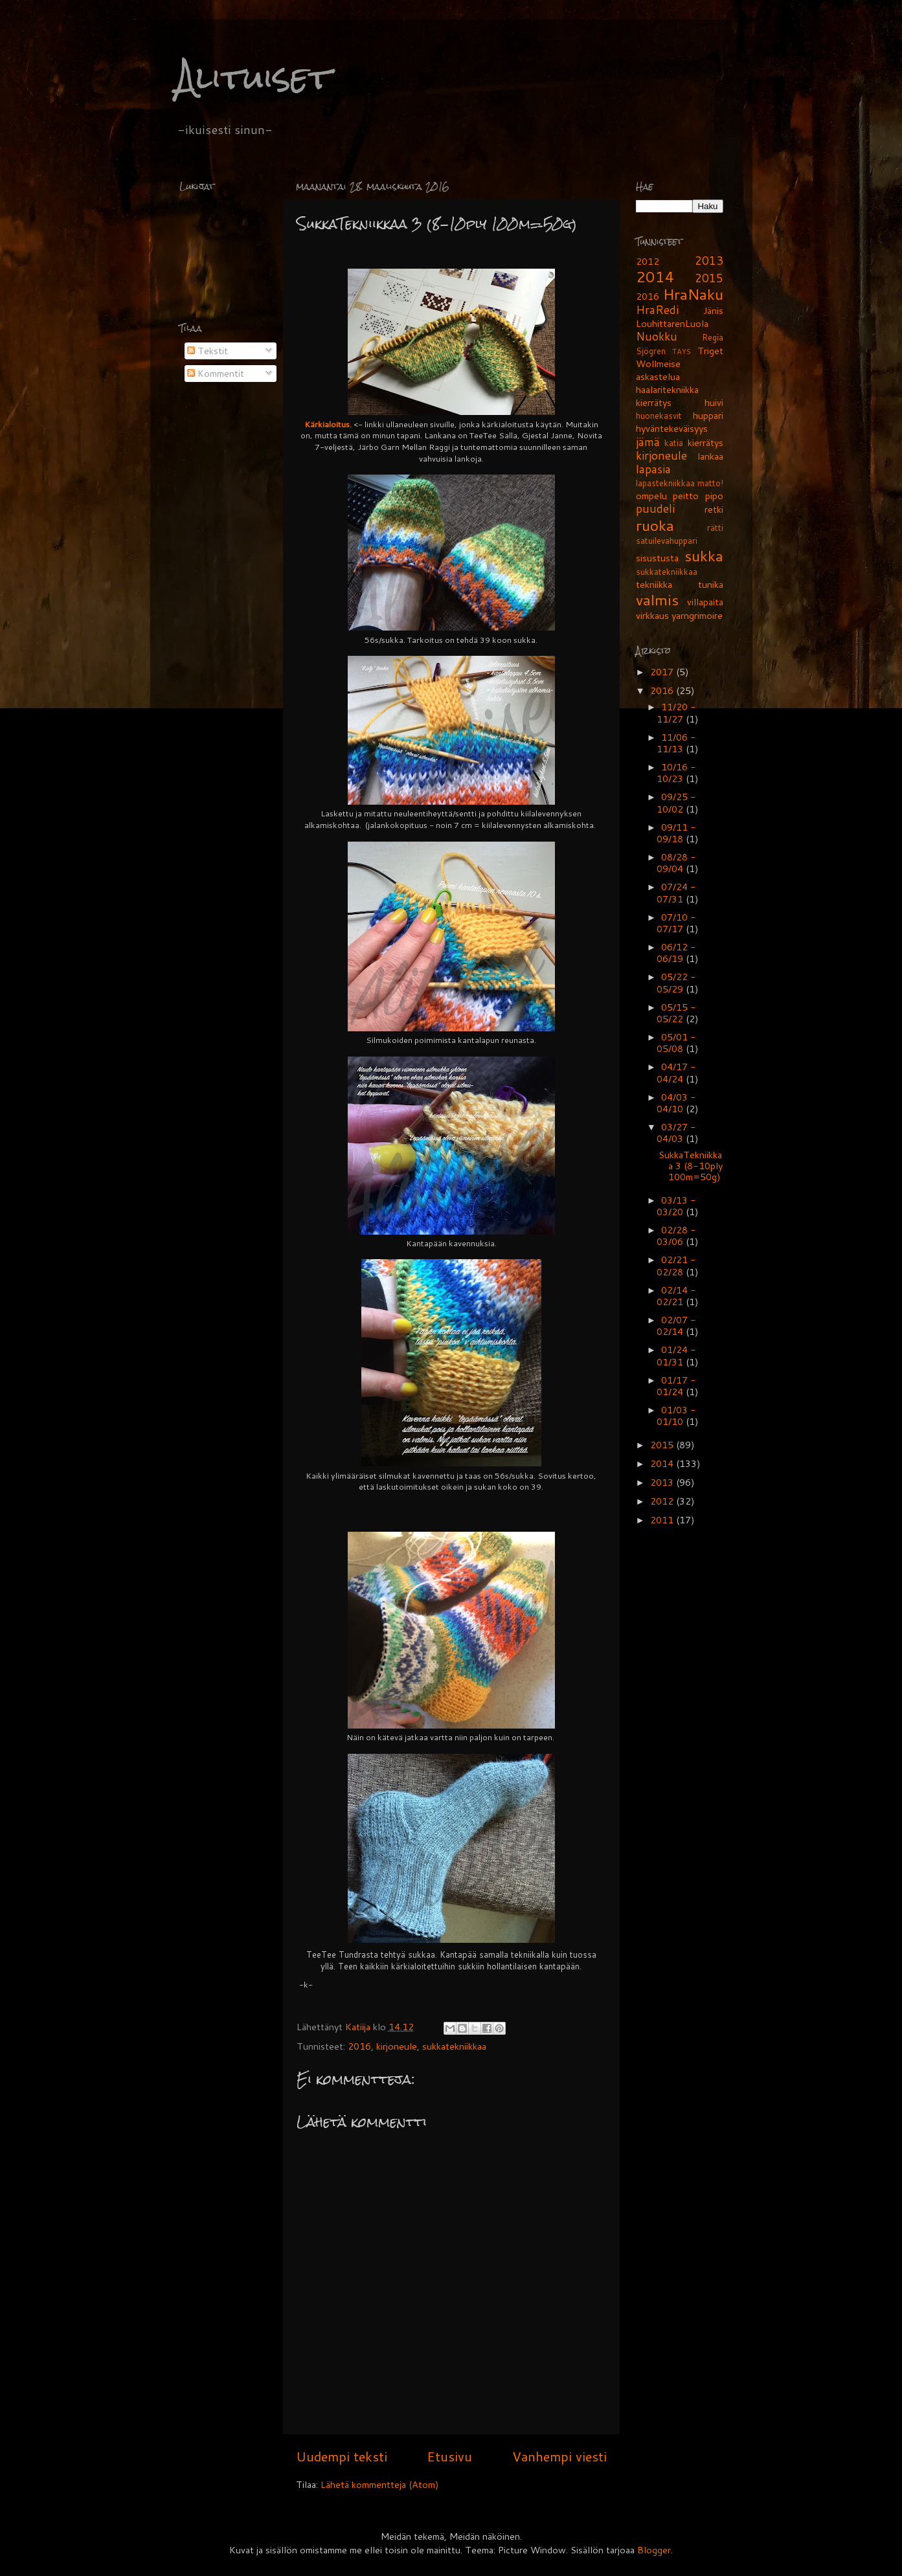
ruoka (655, 525)
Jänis (713, 310)
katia (673, 443)
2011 (663, 1520)
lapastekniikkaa (665, 483)
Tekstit (207, 350)
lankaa (710, 456)
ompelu (651, 495)
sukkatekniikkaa (454, 2046)
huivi (714, 402)
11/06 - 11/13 (676, 743)
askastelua (658, 376)
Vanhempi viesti (559, 2456)
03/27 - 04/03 (676, 1132)
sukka (703, 555)
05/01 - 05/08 (676, 1042)
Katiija (359, 2026)
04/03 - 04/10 (676, 1102)
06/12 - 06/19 (676, 952)
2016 (359, 2046)
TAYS (681, 351)
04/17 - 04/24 (676, 1072)
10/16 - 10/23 (676, 772)
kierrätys (705, 442)
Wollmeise (658, 363)
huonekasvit (659, 415)
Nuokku (656, 336)
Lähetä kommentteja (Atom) (380, 2484)
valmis (657, 599)
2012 (647, 261)
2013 (709, 260)
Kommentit (215, 373)
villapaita (705, 602)
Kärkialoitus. (328, 424)
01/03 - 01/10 (676, 1415)
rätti (715, 527)
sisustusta (657, 558)
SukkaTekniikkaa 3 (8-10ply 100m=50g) (691, 1166)
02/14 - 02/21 (676, 1295)
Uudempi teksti (341, 2456)
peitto (686, 495)
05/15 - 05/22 (676, 1012)
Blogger (654, 2550)
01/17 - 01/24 (676, 1385)
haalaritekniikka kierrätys (667, 396)
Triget (710, 350)
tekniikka (654, 584)
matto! (710, 483)
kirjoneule (396, 2046)
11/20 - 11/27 (676, 712)
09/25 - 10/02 (676, 802)
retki (714, 509)
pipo (714, 495)
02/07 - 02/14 (676, 1325)
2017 (663, 671)
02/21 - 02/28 (676, 1265)
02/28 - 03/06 (676, 1235)
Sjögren (651, 351)
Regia (712, 337)
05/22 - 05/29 (676, 982)
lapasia (653, 469)
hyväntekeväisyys (672, 428)
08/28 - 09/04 (676, 862)
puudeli (655, 508)
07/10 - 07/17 (676, 922)
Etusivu (449, 2456)
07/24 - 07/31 (676, 892)
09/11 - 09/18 (676, 833)
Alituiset (253, 77)
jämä (648, 442)
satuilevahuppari (666, 540)
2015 (709, 278)
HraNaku (693, 294)
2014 (655, 276)
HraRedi (657, 310)
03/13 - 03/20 (676, 1205)
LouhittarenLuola (672, 323)
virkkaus (652, 615)
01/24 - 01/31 (676, 1355)
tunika (710, 584)
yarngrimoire (697, 615)
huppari (708, 415)
